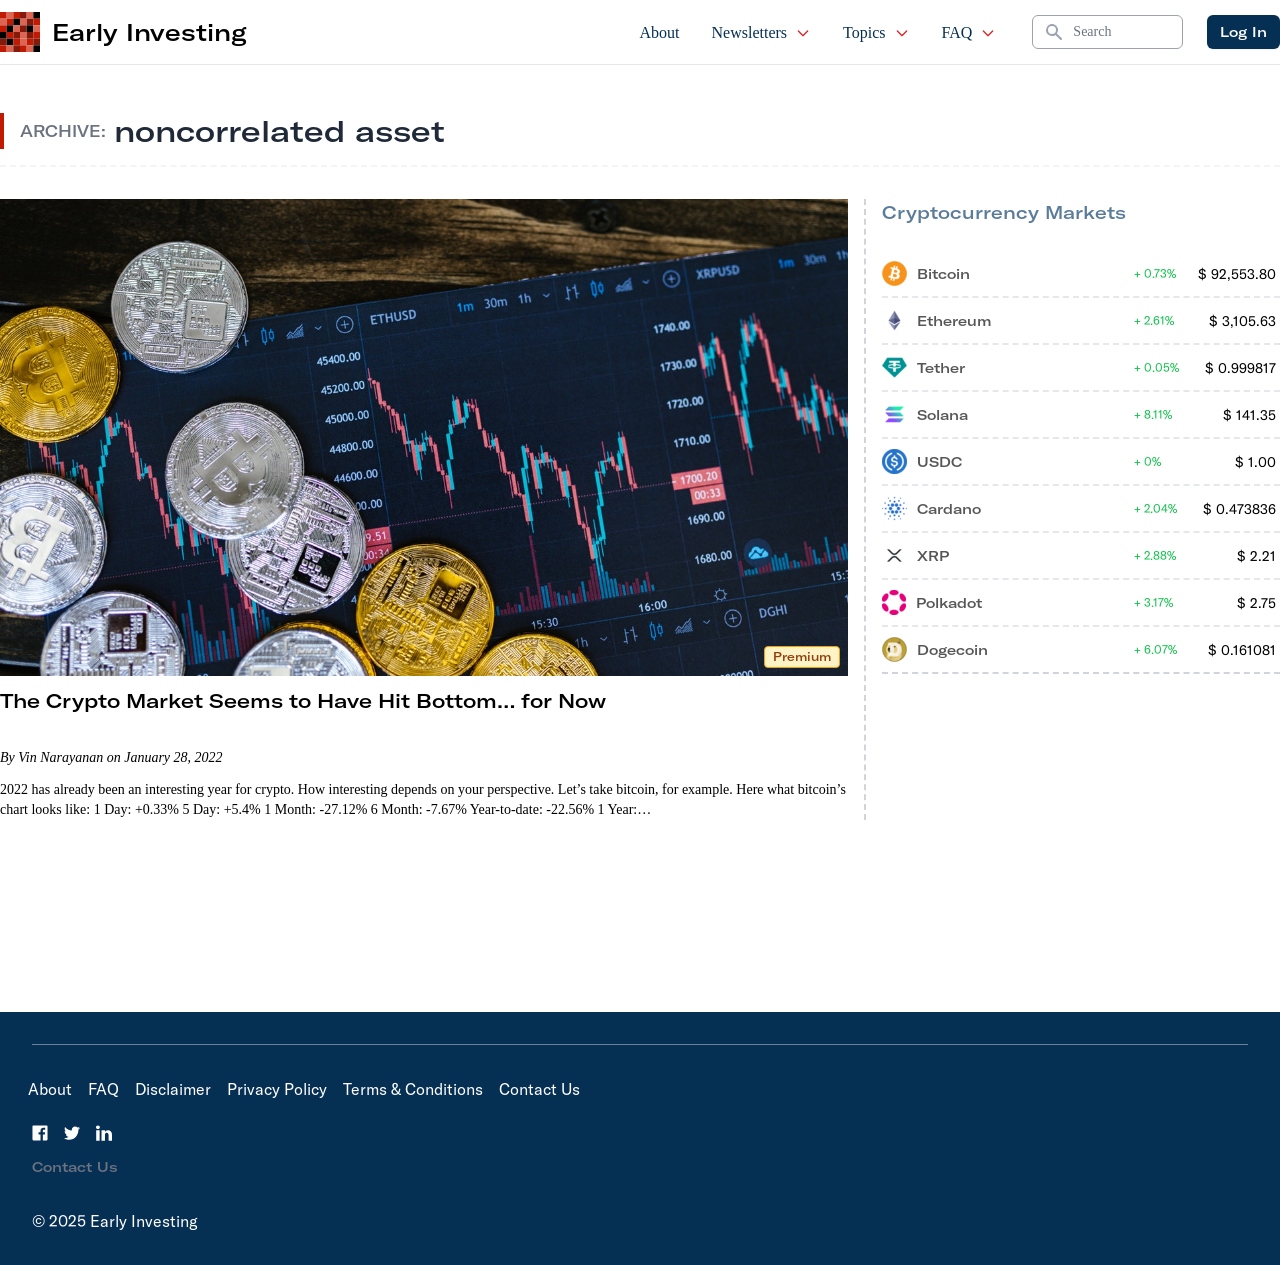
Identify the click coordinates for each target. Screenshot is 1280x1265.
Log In (1243, 32)
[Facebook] (40, 1133)
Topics (876, 32)
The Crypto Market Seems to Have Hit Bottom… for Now (303, 700)
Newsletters (762, 32)
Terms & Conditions (413, 1089)
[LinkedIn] (104, 1133)
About (660, 32)
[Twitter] (72, 1133)
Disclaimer (173, 1089)
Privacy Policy (277, 1089)
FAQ (969, 32)
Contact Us (539, 1089)
